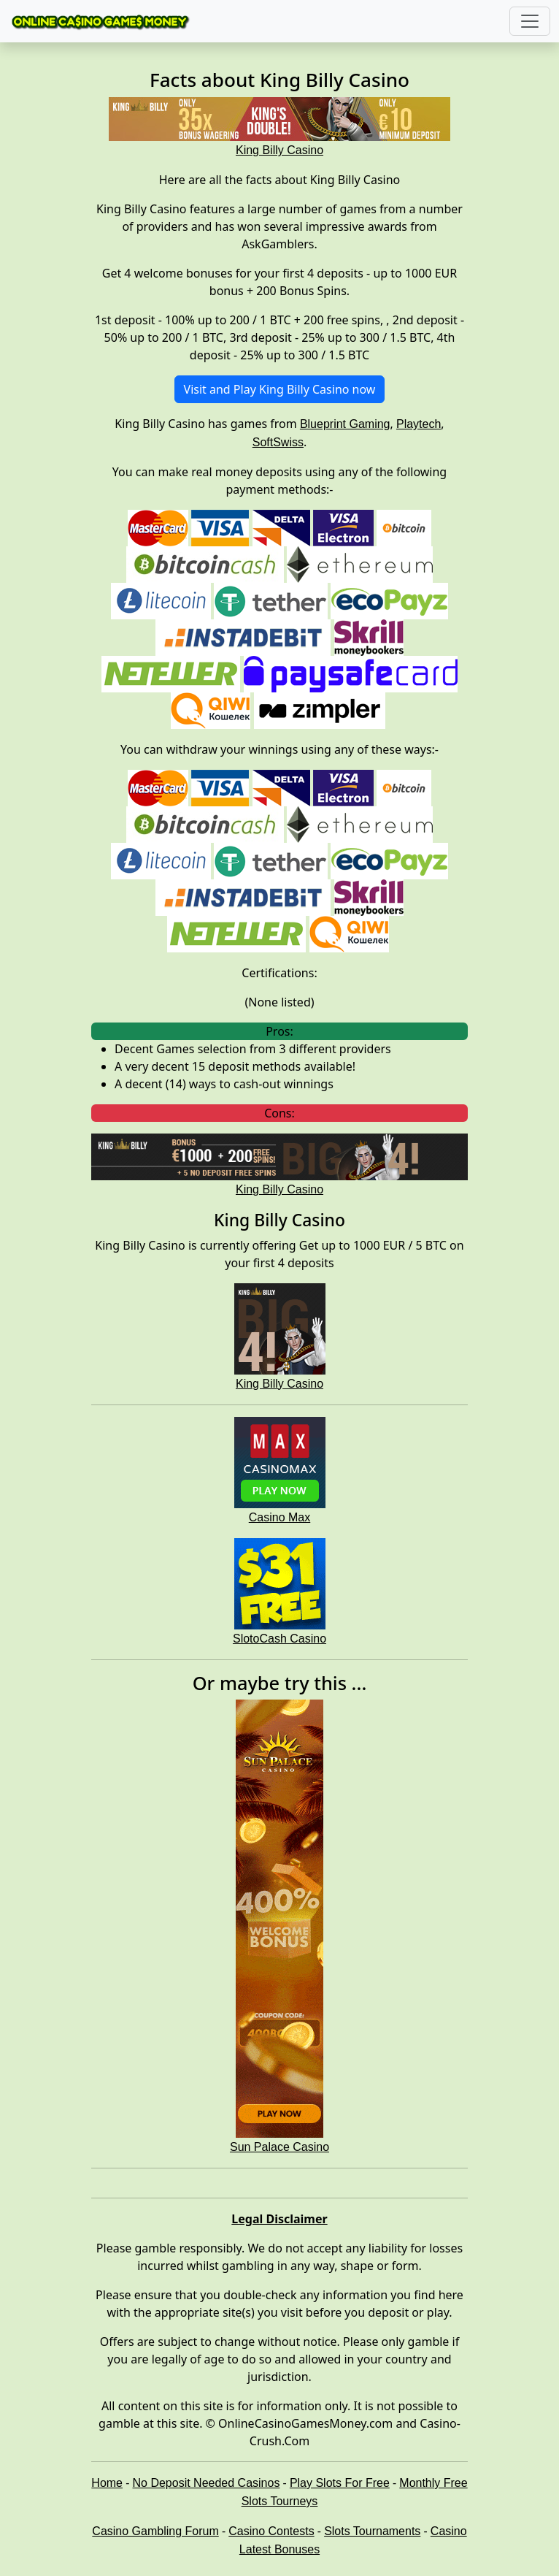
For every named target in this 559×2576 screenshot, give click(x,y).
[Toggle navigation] (529, 21)
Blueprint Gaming (345, 424)
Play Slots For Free (340, 2483)
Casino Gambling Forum (155, 2531)
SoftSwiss (278, 442)
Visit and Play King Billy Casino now (280, 389)
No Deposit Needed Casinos (206, 2483)
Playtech (418, 424)
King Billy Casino (279, 1383)
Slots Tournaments (372, 2531)
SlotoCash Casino (279, 1638)
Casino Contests (271, 2531)
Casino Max (279, 1517)
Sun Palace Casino (279, 2147)
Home (107, 2483)
